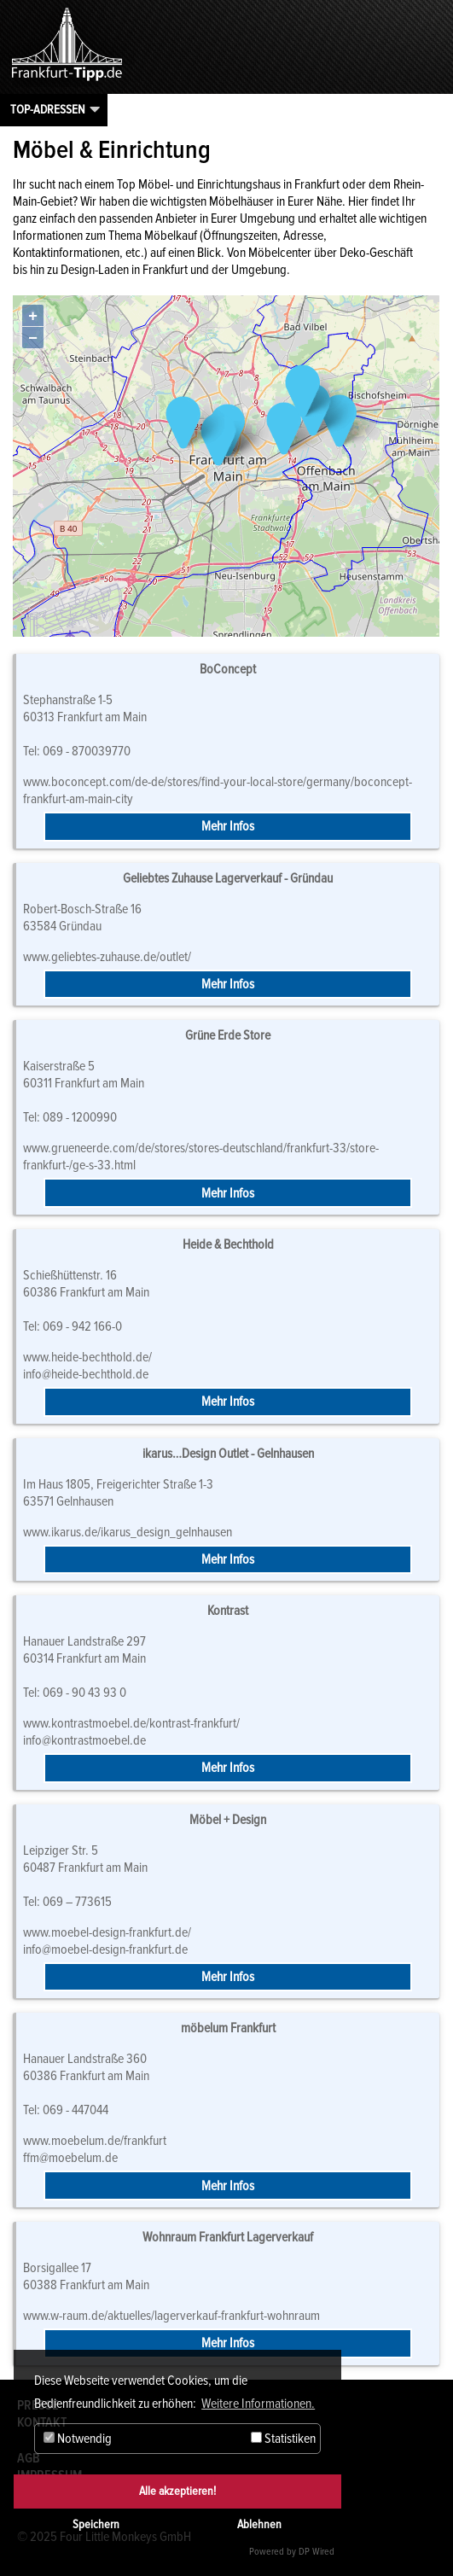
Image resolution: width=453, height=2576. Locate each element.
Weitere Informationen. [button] (258, 2403)
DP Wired (316, 2551)
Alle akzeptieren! (177, 2491)
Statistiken (283, 2438)
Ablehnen (259, 2524)
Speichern (96, 2524)
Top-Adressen (47, 109)
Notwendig (78, 2438)
